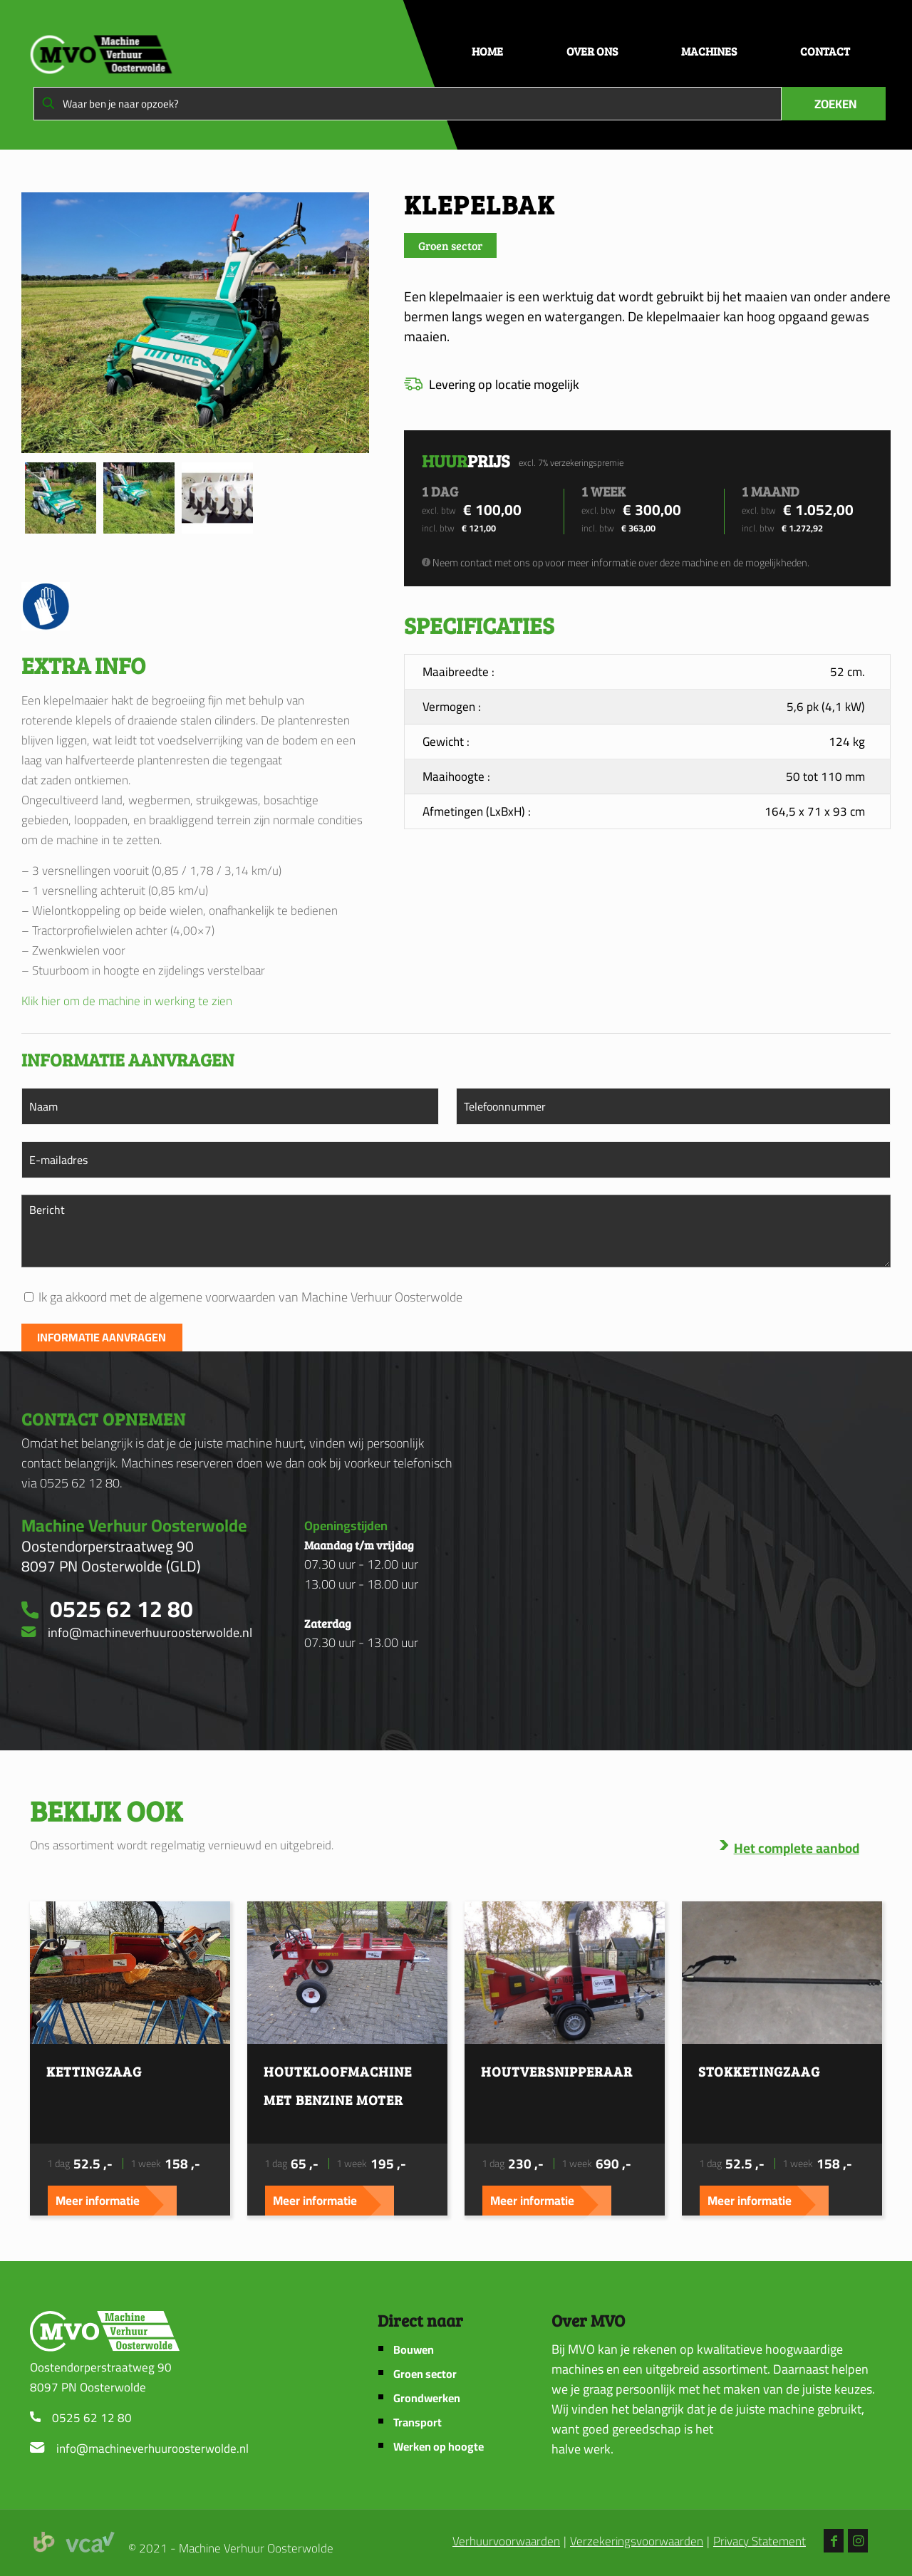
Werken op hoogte (438, 2446)
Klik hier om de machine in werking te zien (126, 1001)
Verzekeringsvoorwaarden (636, 2541)
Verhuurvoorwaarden (506, 2541)
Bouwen (413, 2349)
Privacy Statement (759, 2541)
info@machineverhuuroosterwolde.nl (152, 2448)
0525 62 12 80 (92, 2417)
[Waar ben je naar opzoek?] (407, 103)
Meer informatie (98, 2200)
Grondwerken (426, 2398)
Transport (417, 2422)
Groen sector (425, 2374)
